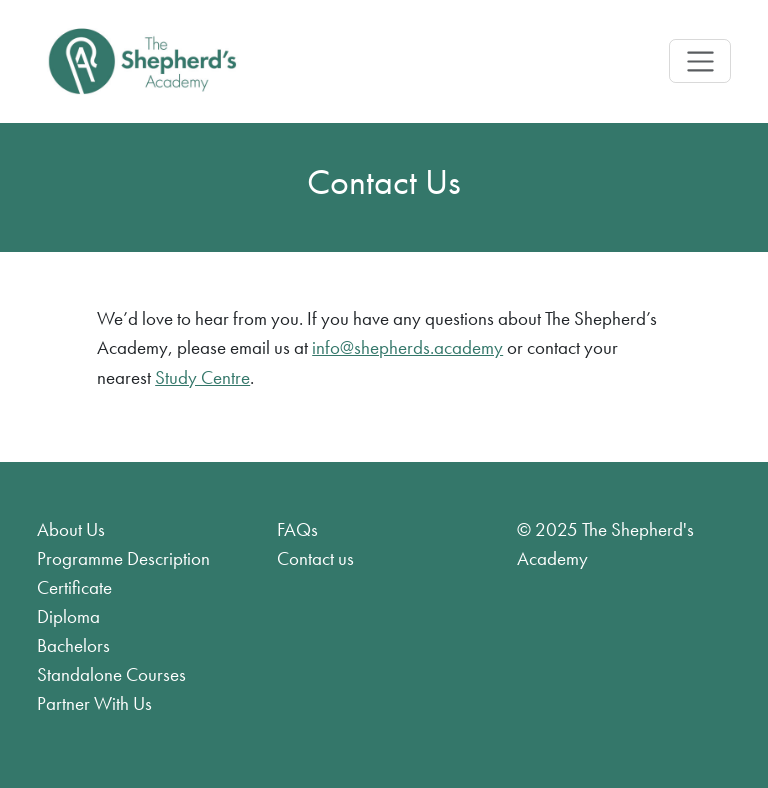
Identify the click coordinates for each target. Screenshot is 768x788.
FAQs (297, 529)
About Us (71, 529)
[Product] (142, 61)
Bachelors (73, 645)
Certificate (74, 587)
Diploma (68, 616)
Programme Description (123, 558)
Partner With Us (94, 703)
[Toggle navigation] (699, 61)
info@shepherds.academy (407, 347)
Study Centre (202, 377)
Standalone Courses (111, 674)
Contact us (315, 558)
